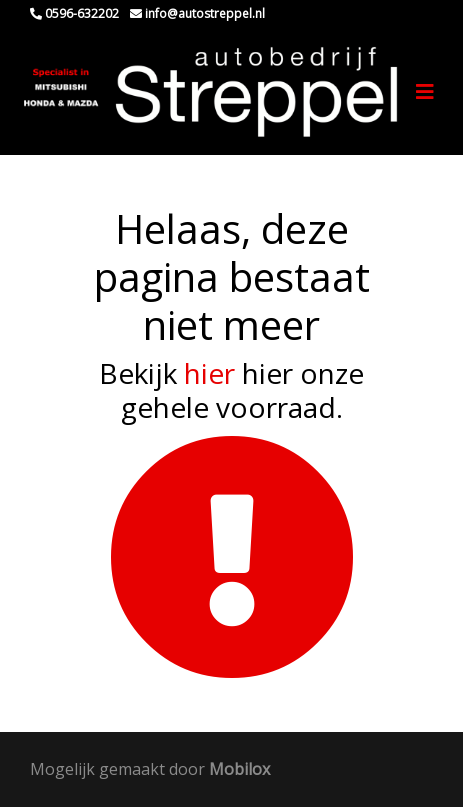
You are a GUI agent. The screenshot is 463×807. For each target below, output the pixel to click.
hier (209, 373)
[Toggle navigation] (425, 92)
